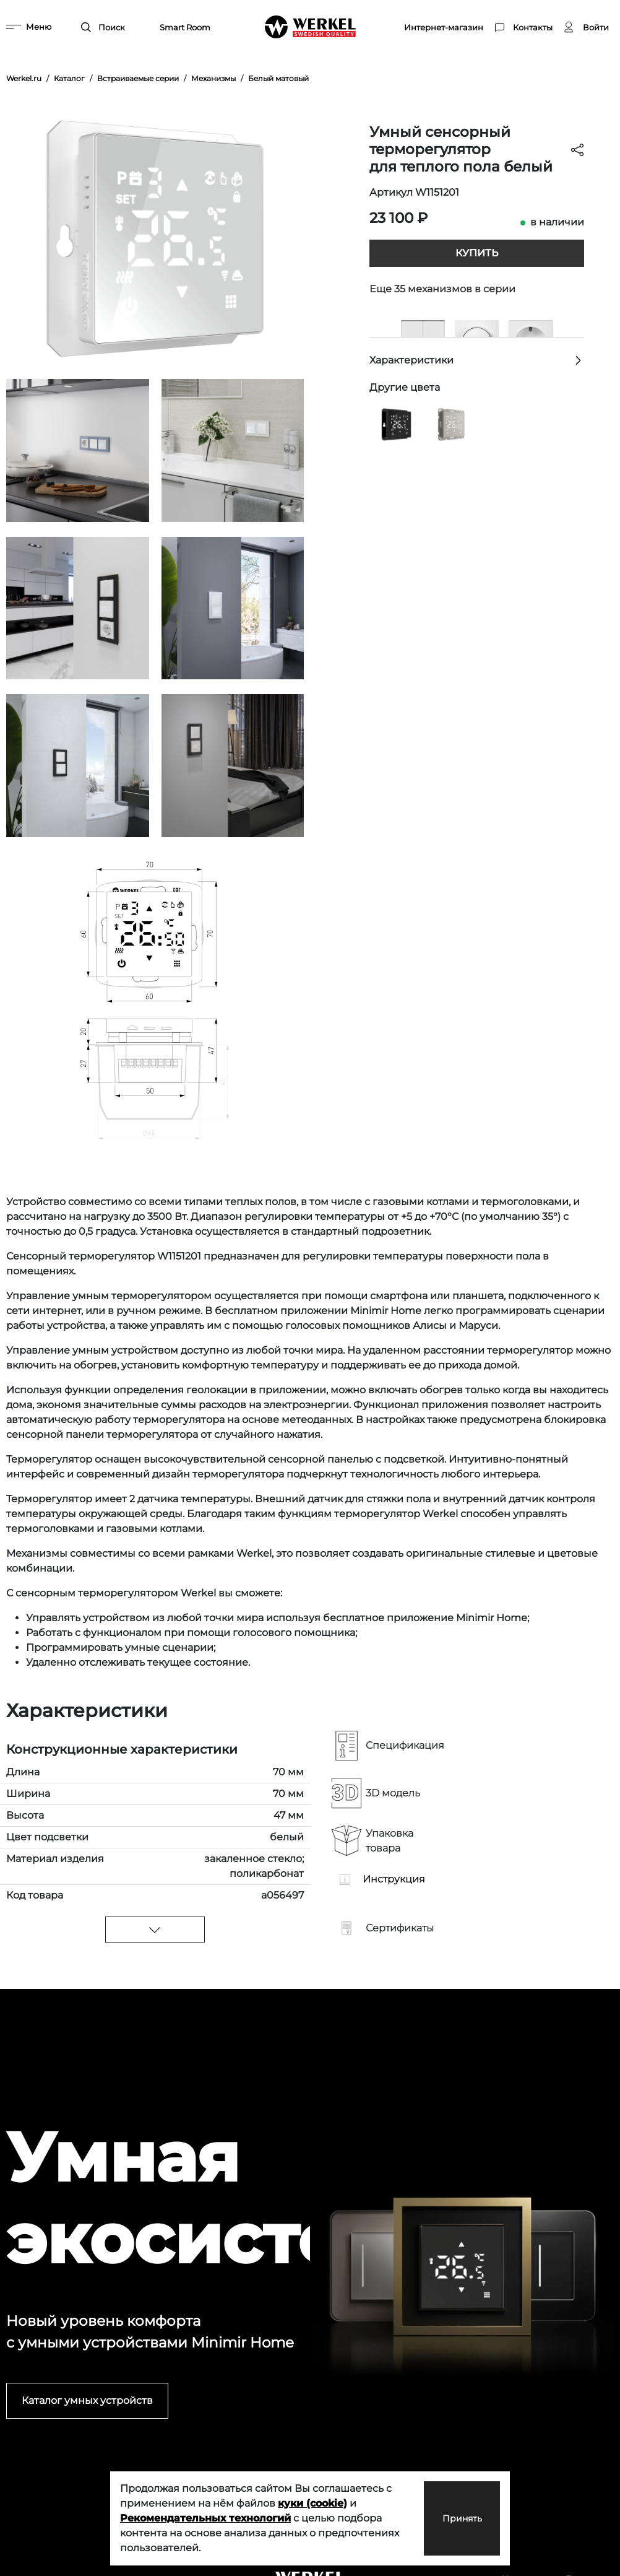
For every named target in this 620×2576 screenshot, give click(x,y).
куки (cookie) (312, 2503)
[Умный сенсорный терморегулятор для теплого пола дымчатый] (450, 424)
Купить (476, 253)
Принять (447, 2518)
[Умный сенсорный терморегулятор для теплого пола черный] (396, 424)
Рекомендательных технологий (205, 2518)
